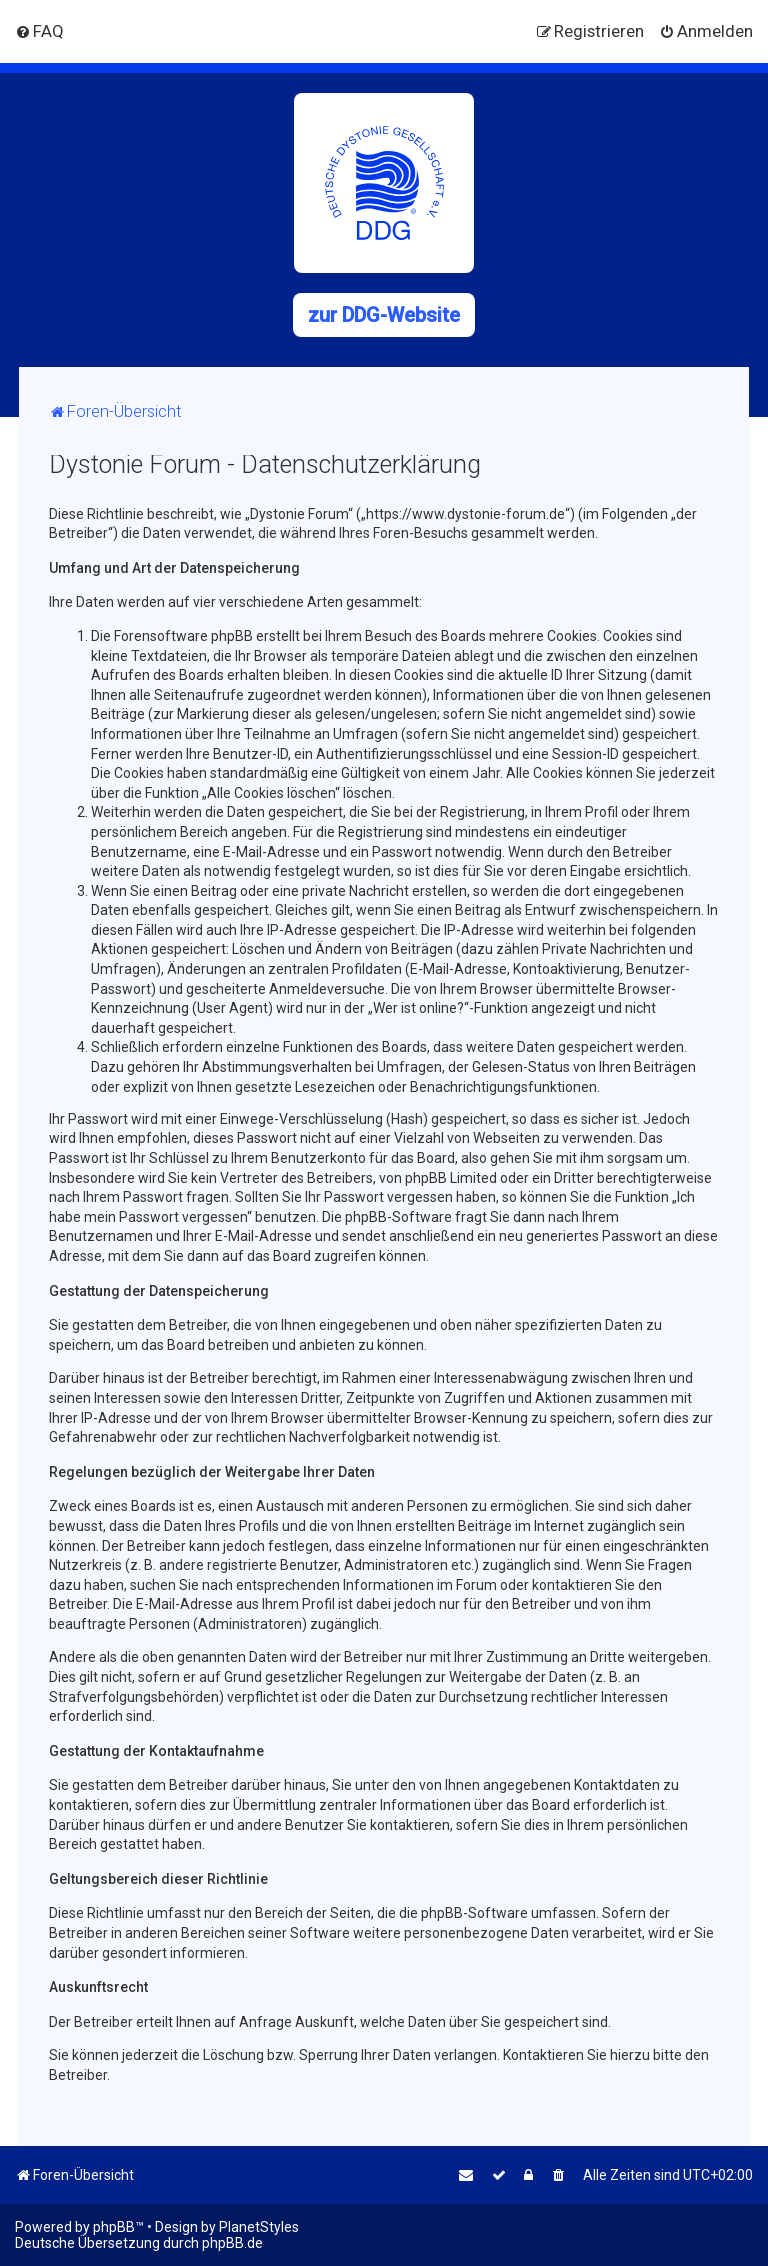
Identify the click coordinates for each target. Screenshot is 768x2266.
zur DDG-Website (384, 315)
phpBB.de (232, 2243)
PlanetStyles (259, 2227)
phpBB (114, 2227)
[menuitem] (39, 31)
